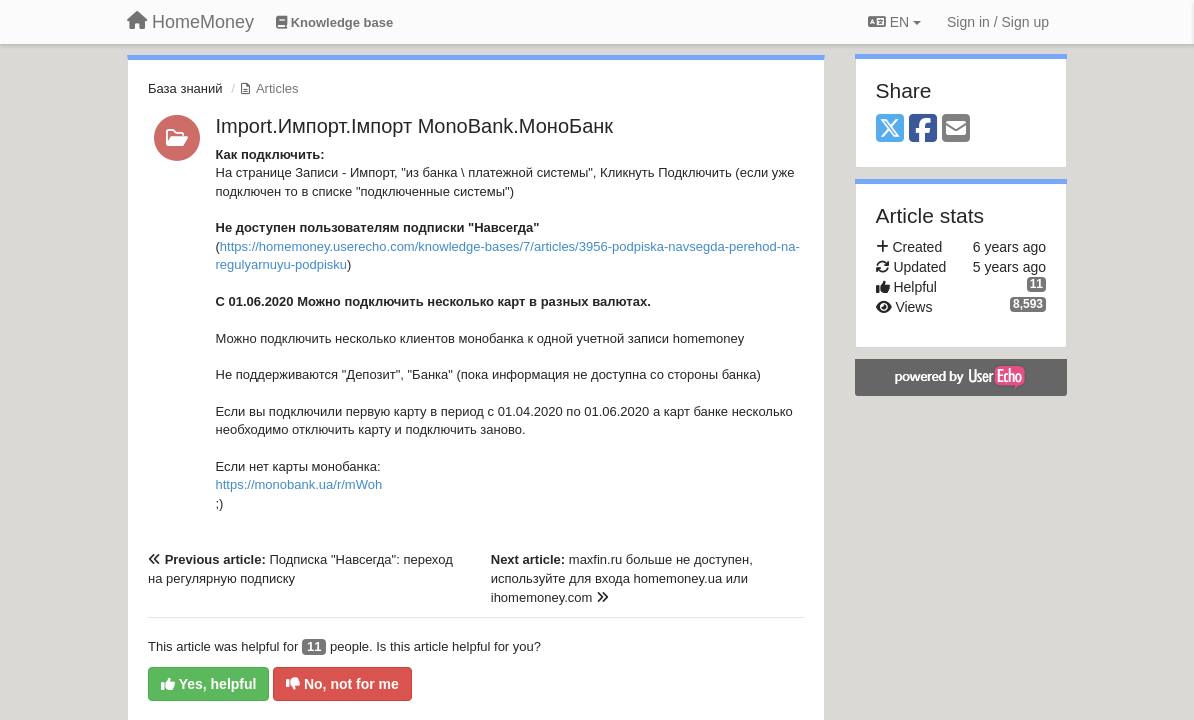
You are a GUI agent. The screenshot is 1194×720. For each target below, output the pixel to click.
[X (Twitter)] (890, 129)
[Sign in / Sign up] (998, 22)
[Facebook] (923, 129)
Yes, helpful (208, 684)
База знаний (185, 88)
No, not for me (342, 684)
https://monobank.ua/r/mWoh (299, 484)
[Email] (956, 129)
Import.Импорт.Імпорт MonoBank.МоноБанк (415, 126)
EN (894, 22)
